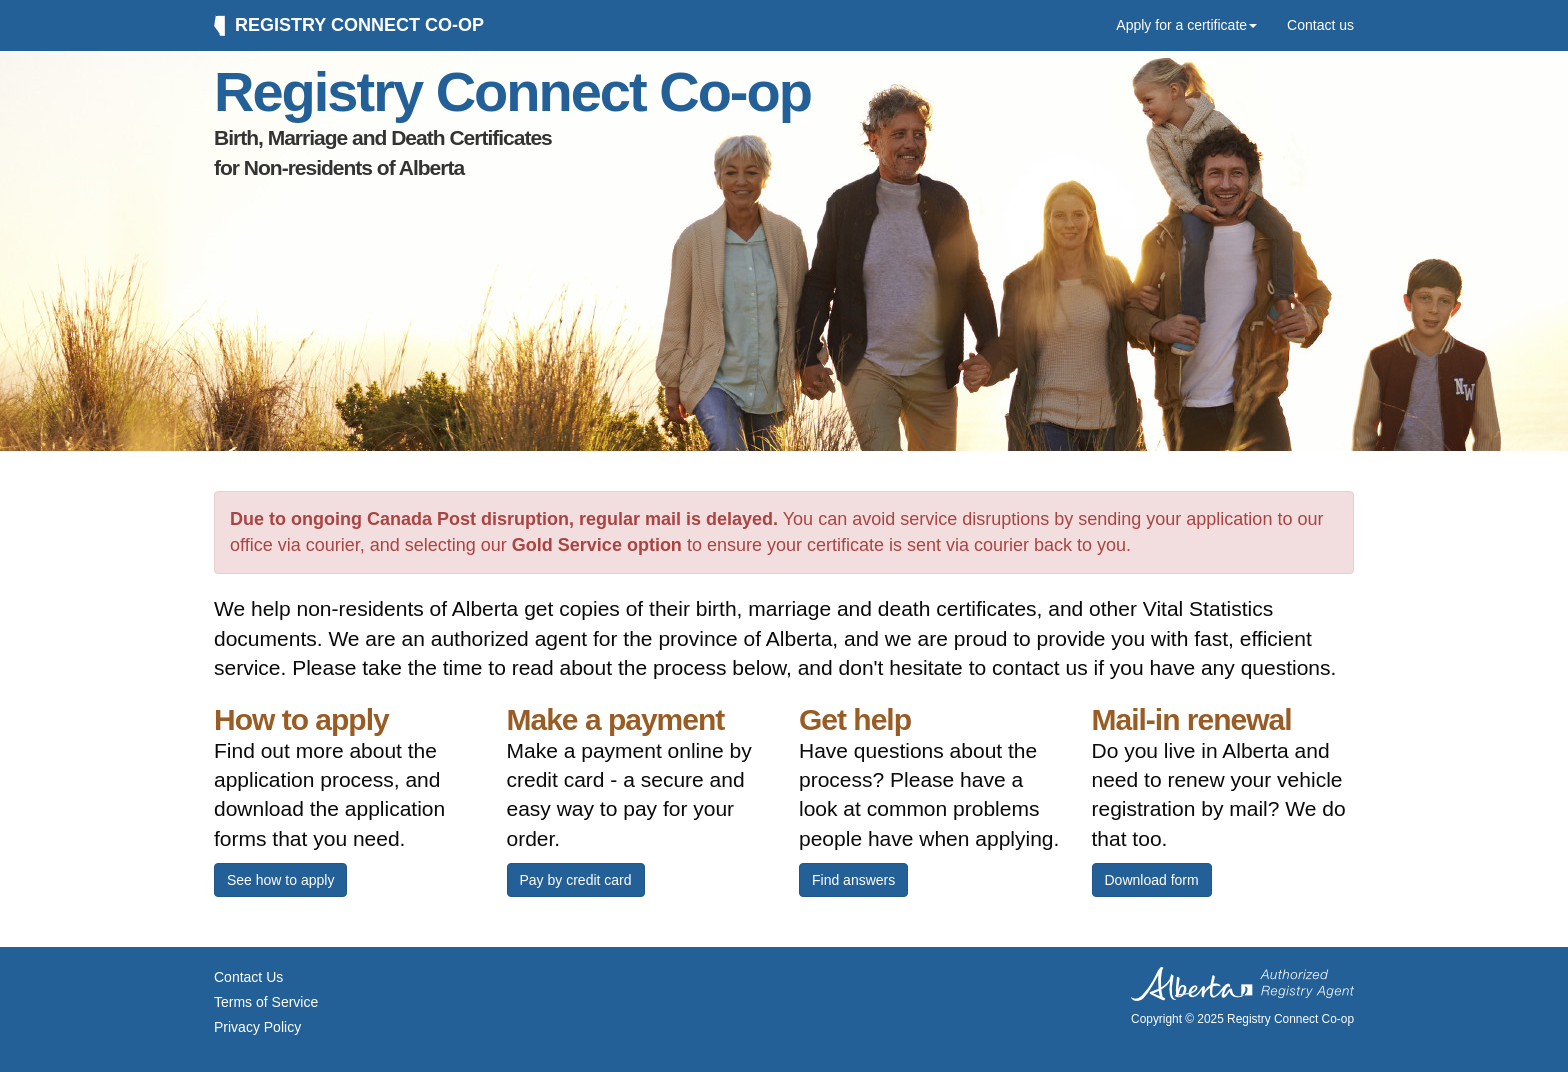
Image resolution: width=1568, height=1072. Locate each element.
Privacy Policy (257, 1027)
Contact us (1320, 25)
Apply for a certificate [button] (1186, 25)
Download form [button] (1152, 880)
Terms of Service (266, 1002)
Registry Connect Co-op (349, 25)
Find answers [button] (853, 880)
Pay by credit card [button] (576, 880)
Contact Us (248, 977)
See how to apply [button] (280, 880)
